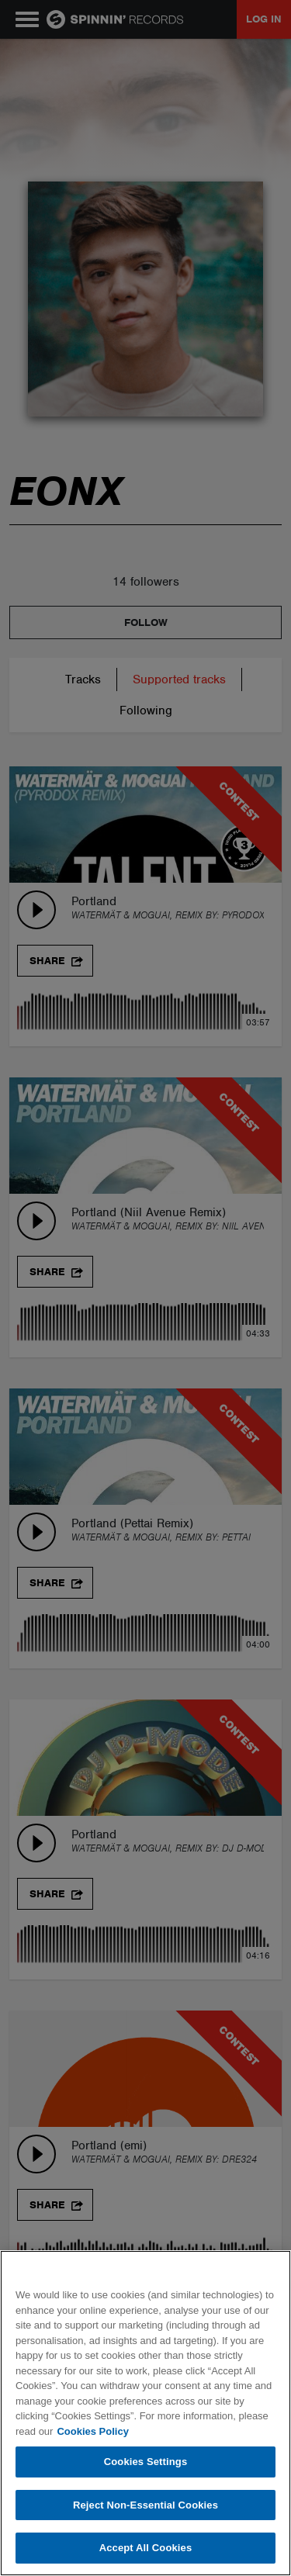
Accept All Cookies (145, 2548)
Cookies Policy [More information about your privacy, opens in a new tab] (92, 2431)
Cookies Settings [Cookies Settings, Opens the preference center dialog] (146, 2461)
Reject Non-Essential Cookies (145, 2505)
